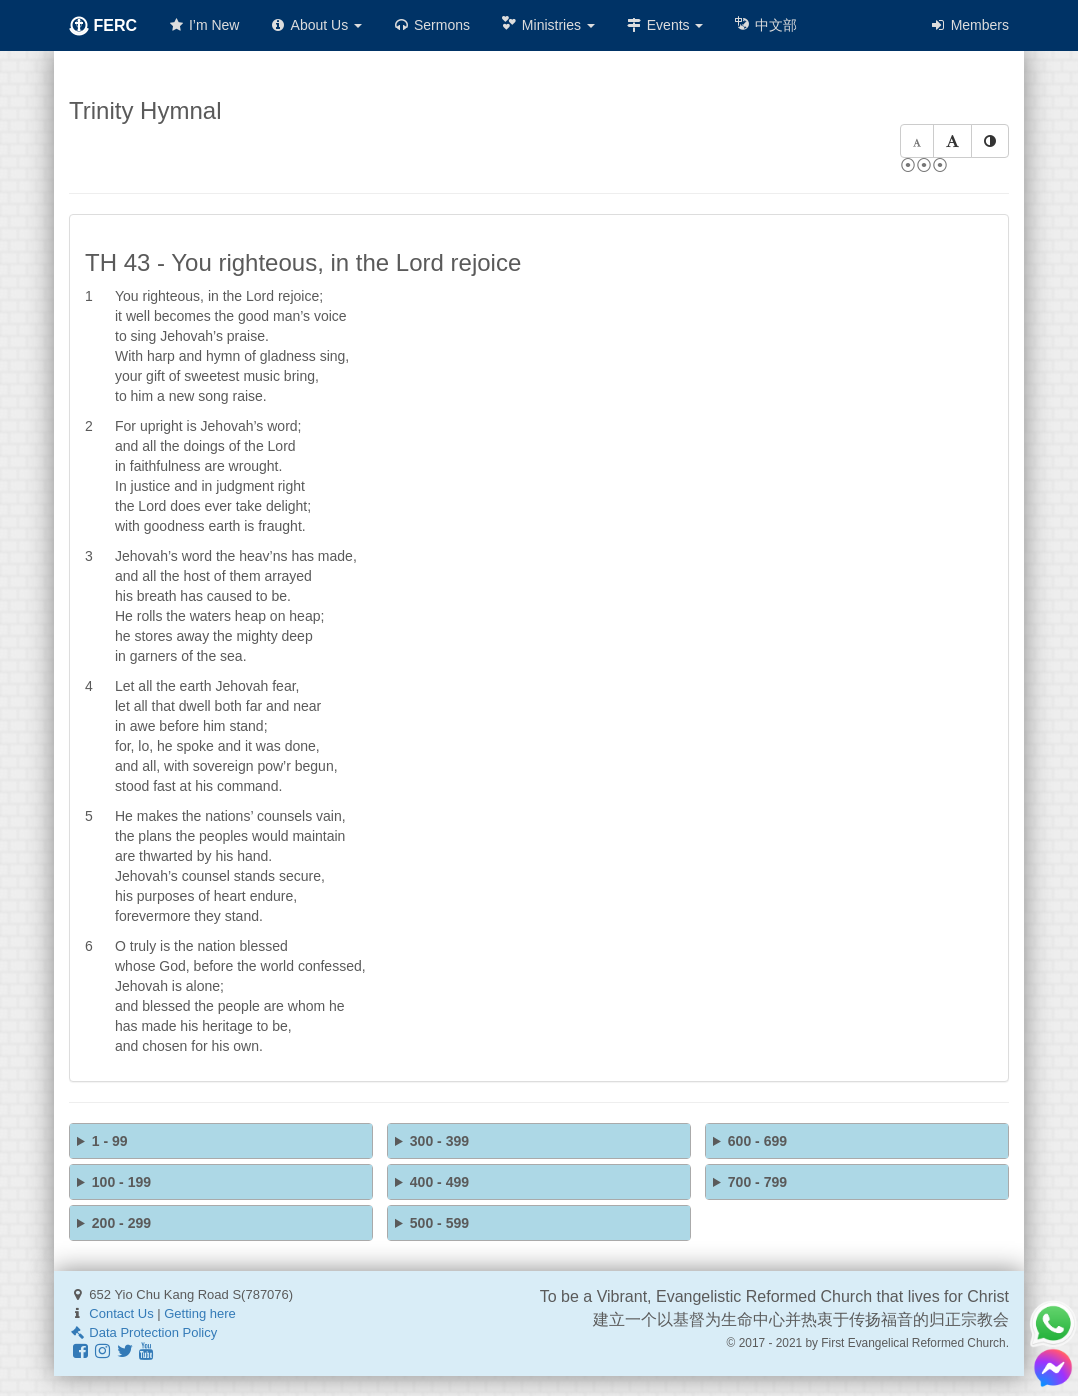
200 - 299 (121, 1223)
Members (969, 25)
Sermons (431, 25)
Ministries (547, 24)
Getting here (200, 1313)
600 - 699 (757, 1141)
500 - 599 (439, 1223)
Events (664, 25)
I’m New (203, 25)
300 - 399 (439, 1141)
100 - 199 (121, 1182)
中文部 (765, 24)
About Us (315, 25)
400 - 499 (439, 1182)
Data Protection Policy (143, 1332)
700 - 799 (757, 1182)
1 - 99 (110, 1141)
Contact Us (121, 1313)
